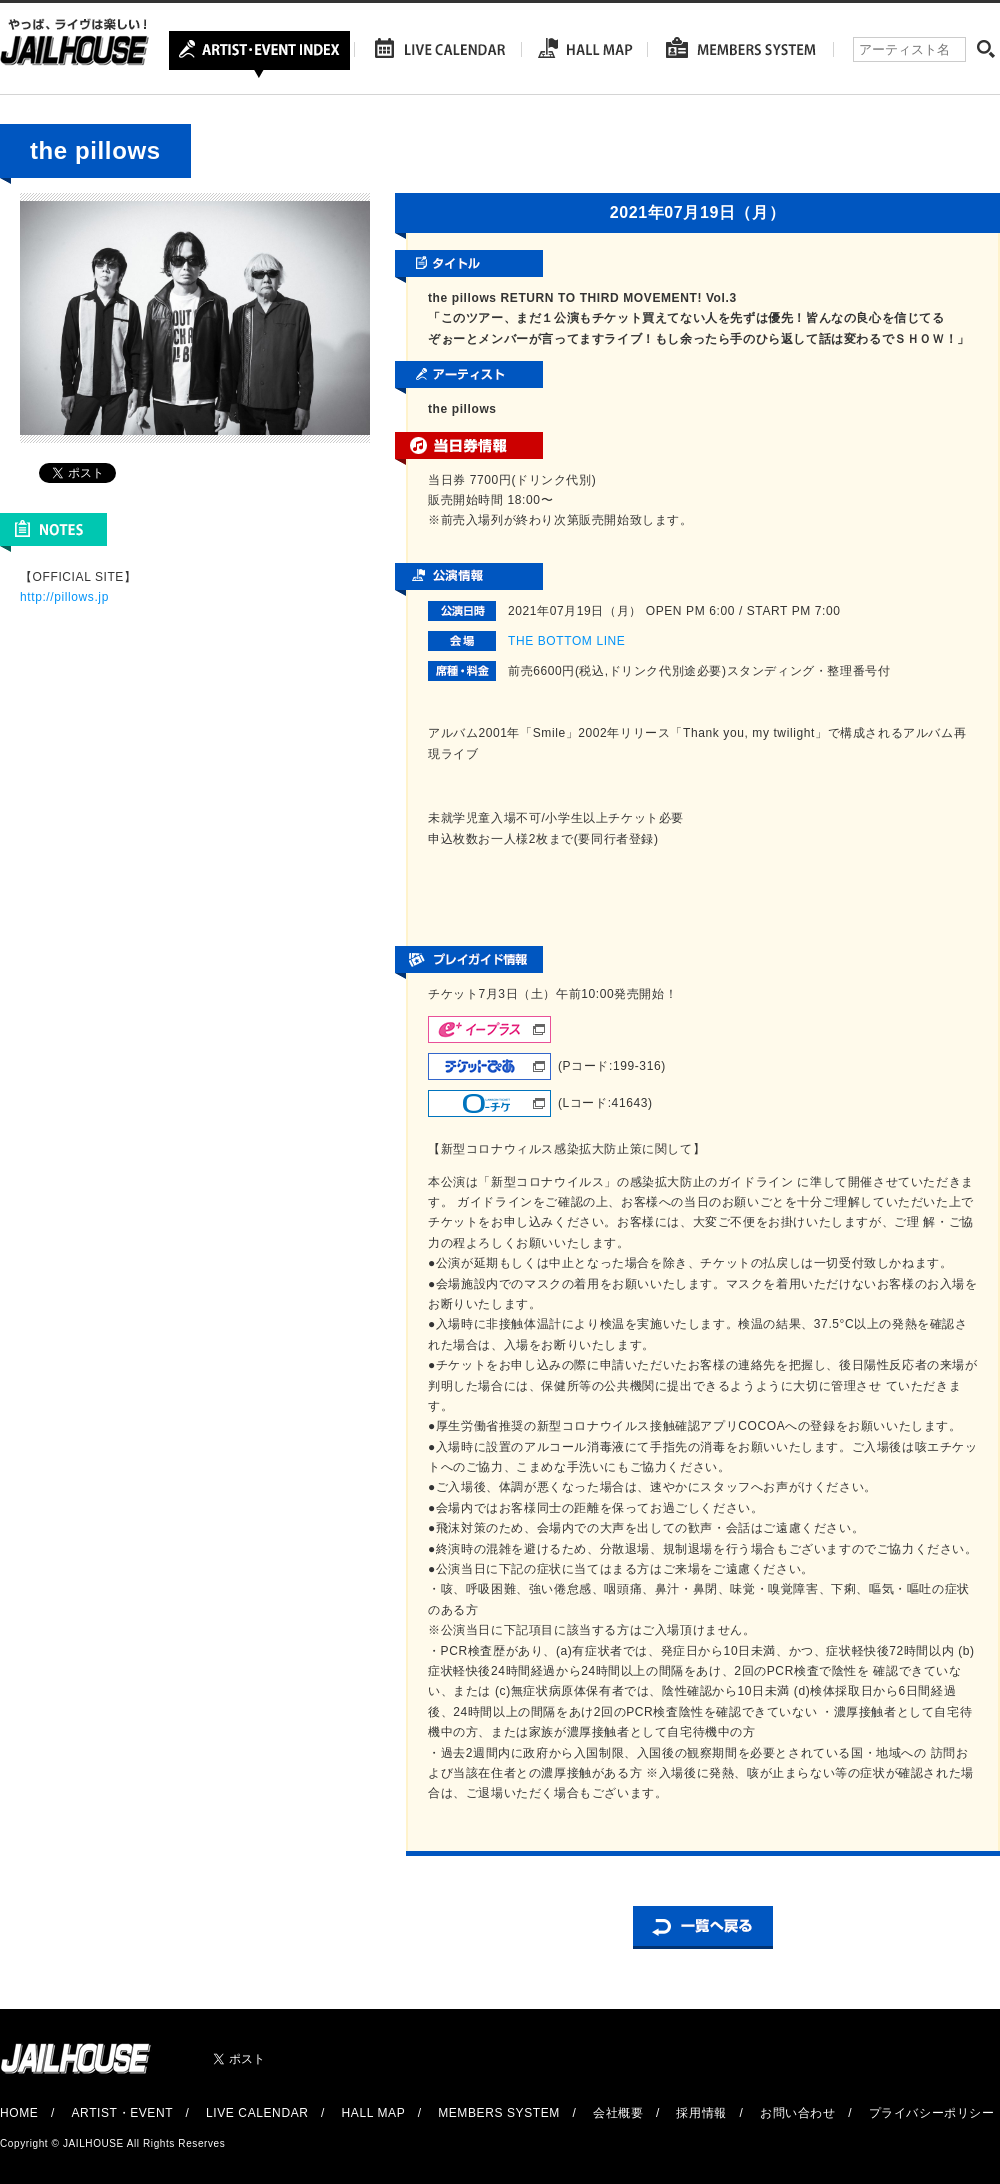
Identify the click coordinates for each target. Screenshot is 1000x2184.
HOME (19, 2113)
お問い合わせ (798, 2113)
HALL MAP (374, 2113)
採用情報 (701, 2113)
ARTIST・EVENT (121, 2113)
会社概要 (618, 2113)
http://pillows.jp (64, 597)
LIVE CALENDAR (257, 2113)
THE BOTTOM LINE (566, 641)
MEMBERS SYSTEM (499, 2113)
